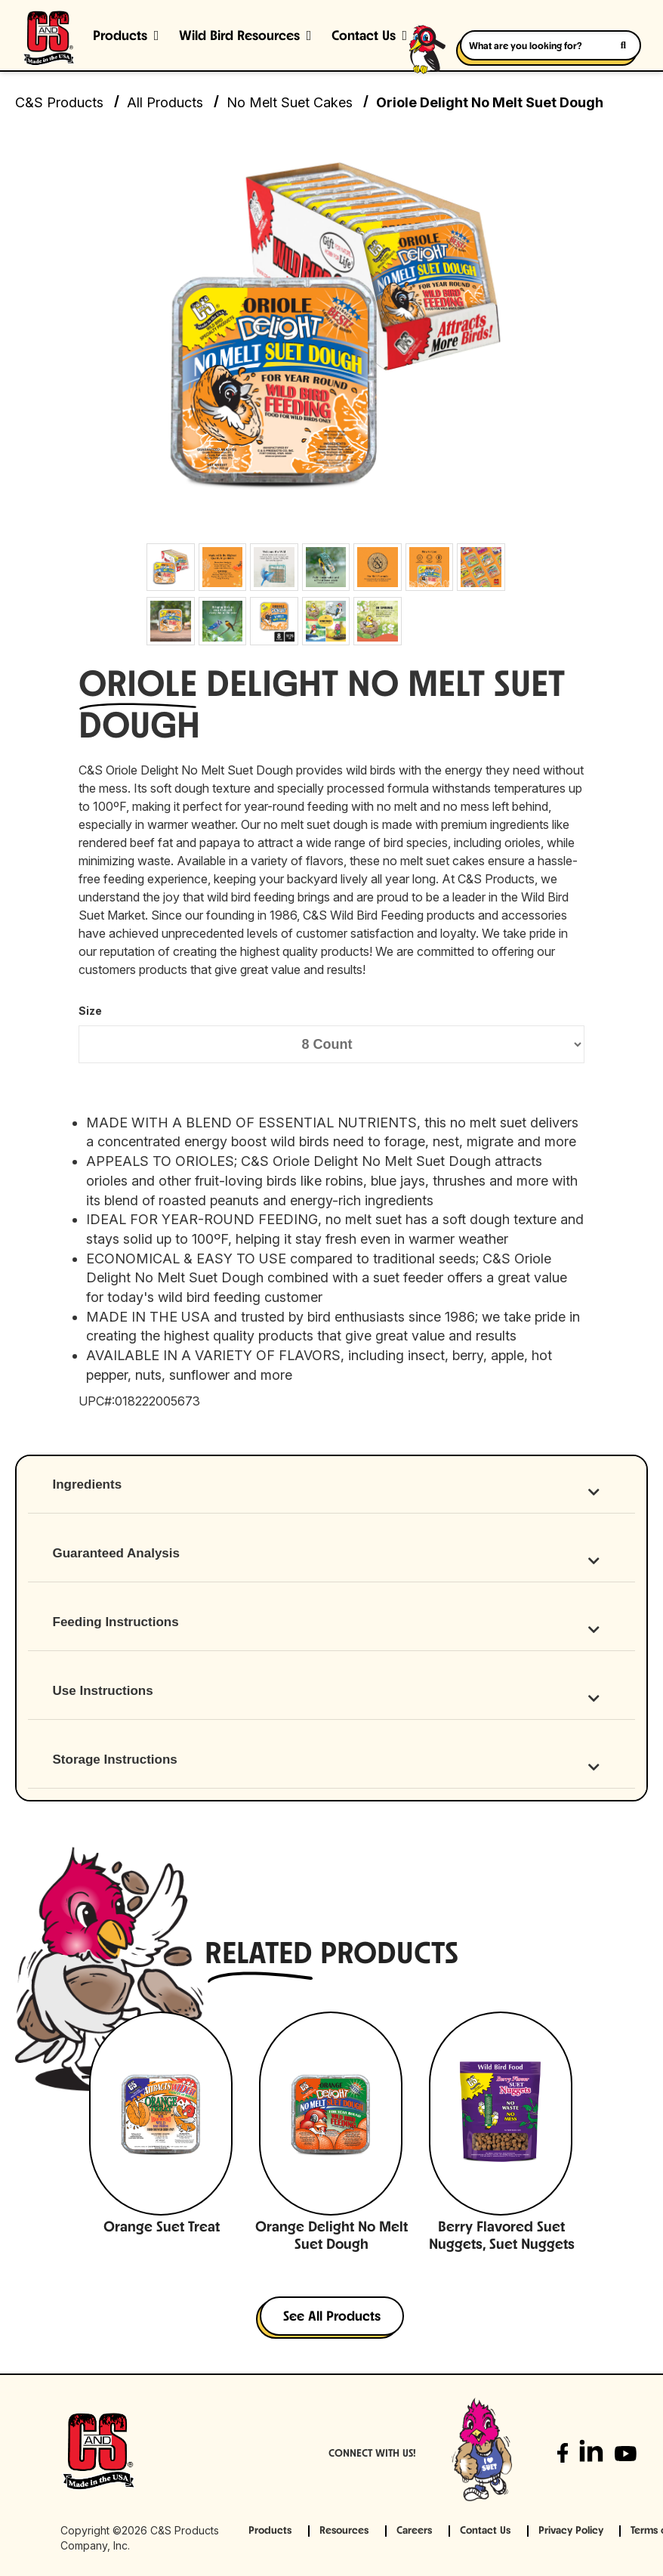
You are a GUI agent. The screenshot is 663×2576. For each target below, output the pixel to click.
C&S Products (59, 102)
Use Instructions (103, 1691)
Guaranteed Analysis (116, 1553)
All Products (165, 102)
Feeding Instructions (116, 1622)
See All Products (332, 2317)
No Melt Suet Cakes (290, 102)
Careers (414, 2531)
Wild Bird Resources (239, 36)
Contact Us (485, 2531)
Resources (344, 2531)
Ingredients (87, 1484)
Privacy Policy (570, 2531)
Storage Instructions (115, 1759)
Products (120, 36)
